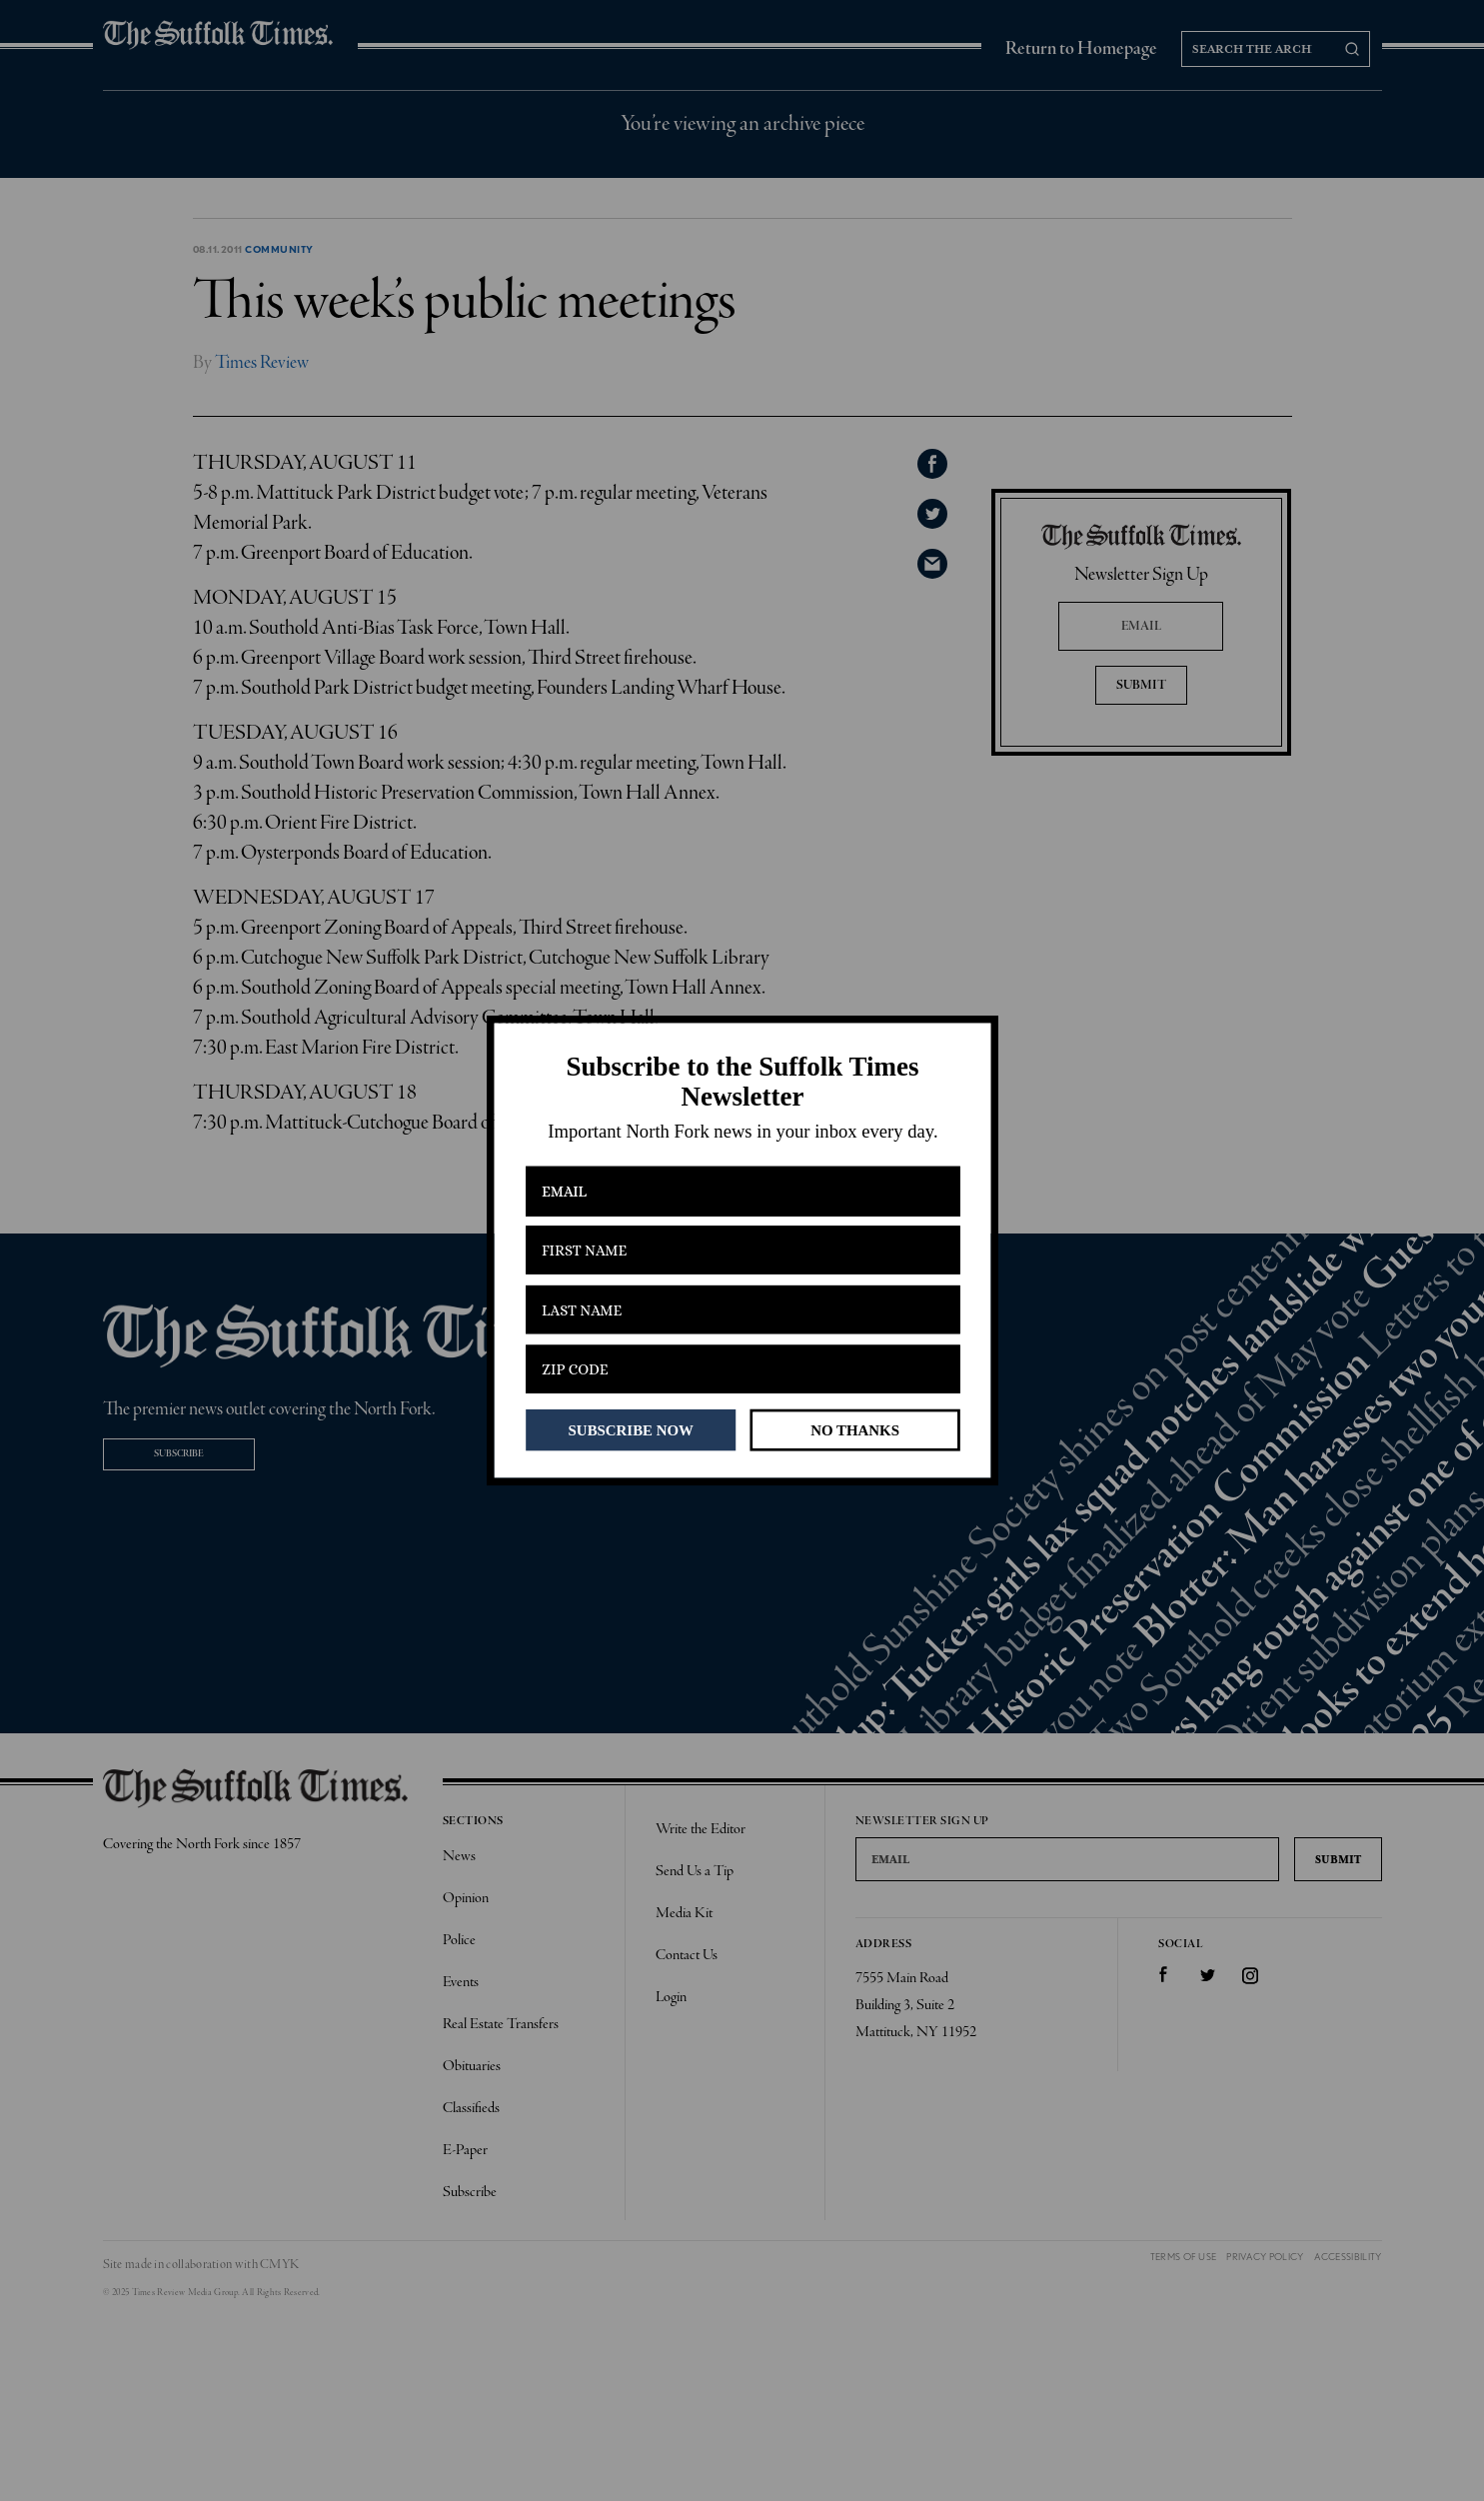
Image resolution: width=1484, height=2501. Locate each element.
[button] (742, 1082)
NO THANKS (854, 1429)
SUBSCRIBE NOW (630, 1429)
